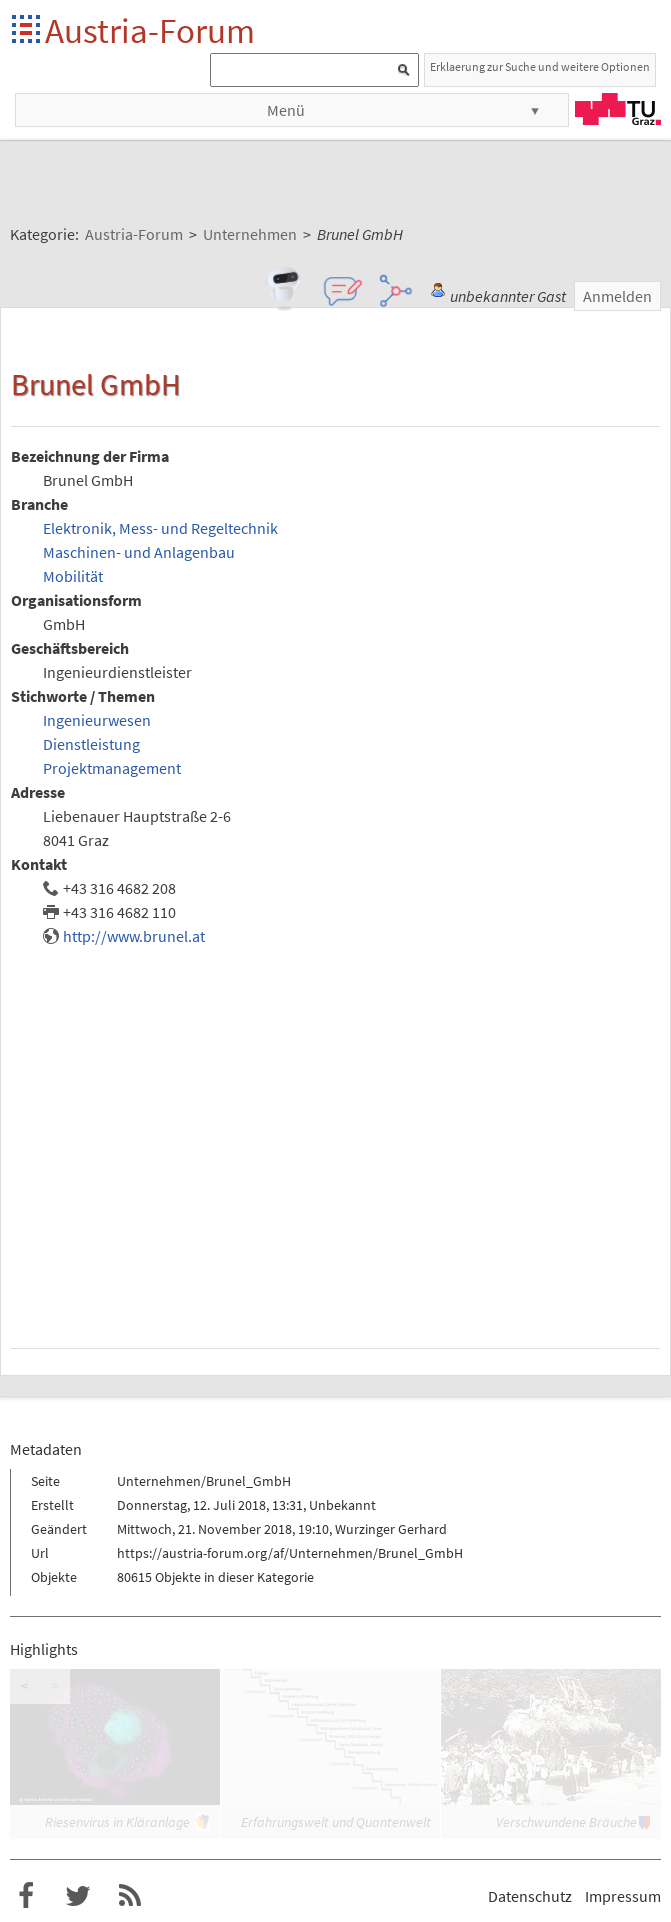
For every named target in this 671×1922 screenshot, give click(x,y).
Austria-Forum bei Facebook (26, 1896)
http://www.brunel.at (134, 936)
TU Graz (618, 109)
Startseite (27, 30)
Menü (286, 110)
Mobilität (73, 576)
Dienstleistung (91, 744)
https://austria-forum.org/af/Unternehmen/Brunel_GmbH (290, 1553)
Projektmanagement (112, 768)
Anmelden (617, 296)
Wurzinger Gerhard (391, 1529)
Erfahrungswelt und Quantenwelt (336, 1822)
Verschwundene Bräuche (566, 1822)
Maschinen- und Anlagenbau (139, 552)
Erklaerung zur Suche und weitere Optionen (540, 66)
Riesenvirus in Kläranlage (117, 1822)
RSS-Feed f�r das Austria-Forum (130, 1896)
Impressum (623, 1896)
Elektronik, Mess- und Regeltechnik (160, 528)
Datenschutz (530, 1896)
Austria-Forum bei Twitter (78, 1896)
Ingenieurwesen (97, 720)
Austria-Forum (150, 30)
